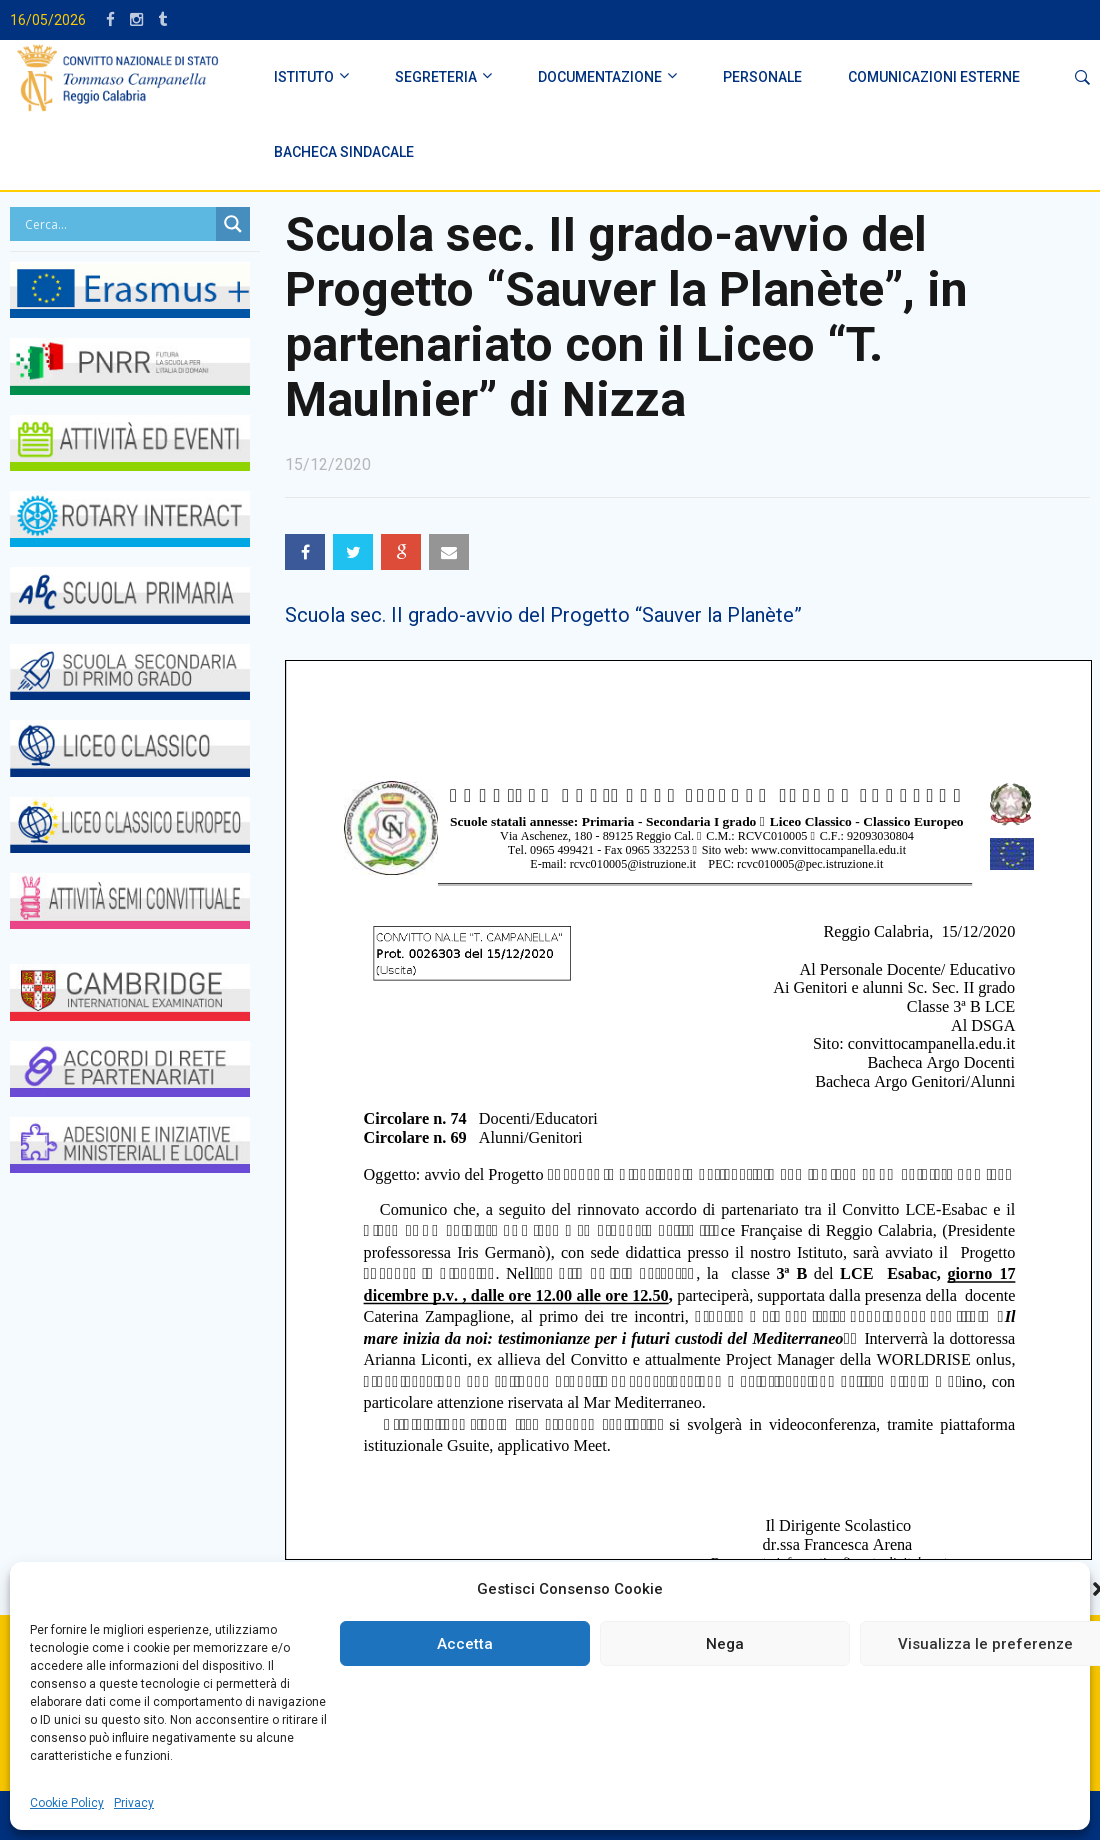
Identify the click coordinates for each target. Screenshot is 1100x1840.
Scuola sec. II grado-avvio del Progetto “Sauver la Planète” (543, 615)
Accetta (465, 1644)
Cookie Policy (67, 1803)
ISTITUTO (304, 77)
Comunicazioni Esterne (934, 77)
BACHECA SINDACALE (344, 152)
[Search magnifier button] (233, 224)
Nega (725, 1644)
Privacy (134, 1803)
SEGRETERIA (436, 77)
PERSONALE (762, 77)
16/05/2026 (48, 20)
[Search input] (118, 224)
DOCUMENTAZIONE (600, 77)
